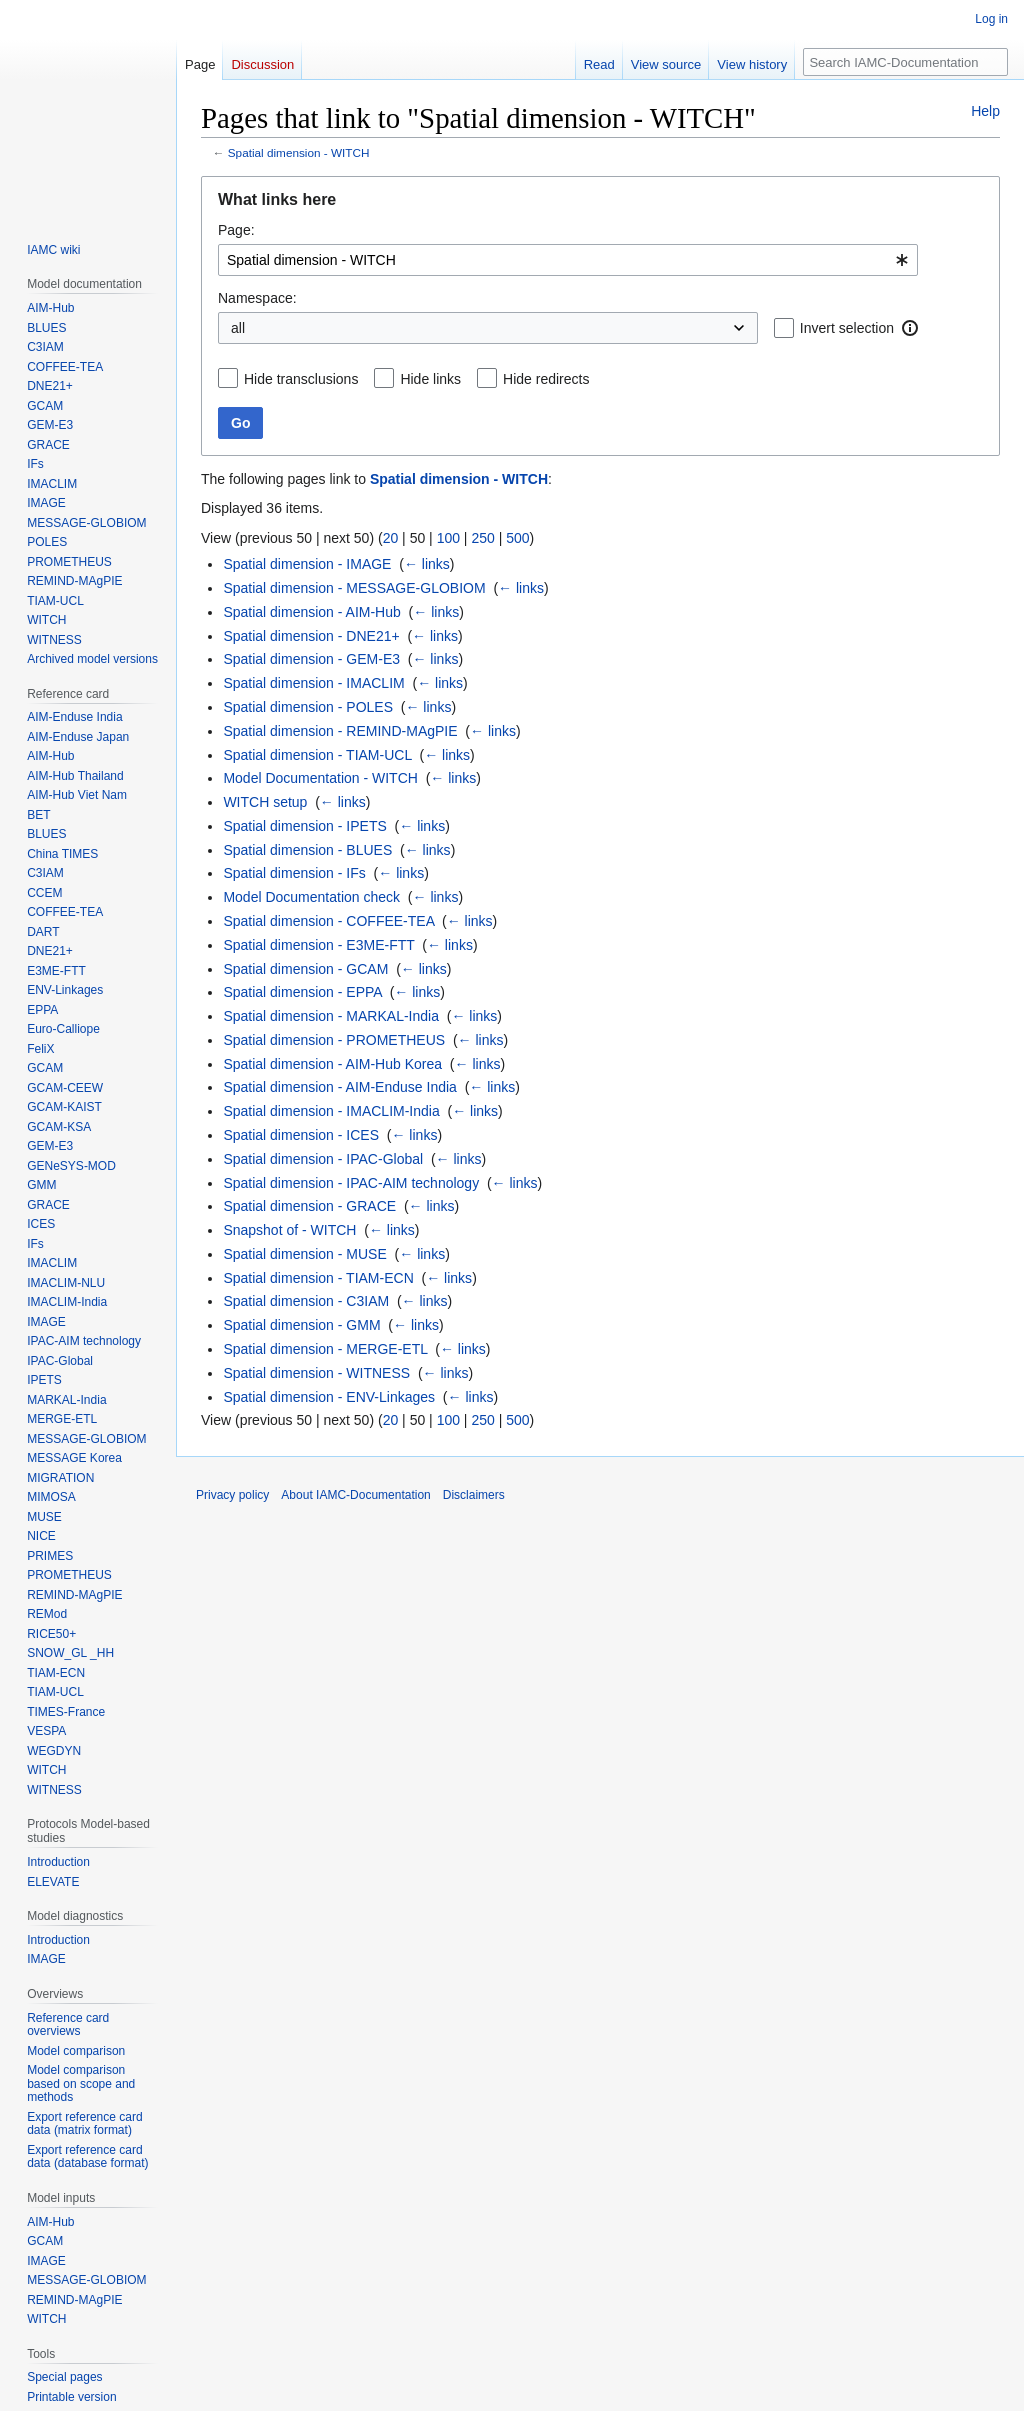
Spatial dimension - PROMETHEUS (334, 1040)
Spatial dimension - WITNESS (316, 1373)
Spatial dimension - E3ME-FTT (318, 945)
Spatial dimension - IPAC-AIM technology (351, 1183)
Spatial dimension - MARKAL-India (331, 1016)
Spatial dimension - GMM (301, 1325)
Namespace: (257, 298)
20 (391, 538)
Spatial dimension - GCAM (305, 969)
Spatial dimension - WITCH (299, 152)
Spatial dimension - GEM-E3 (311, 659)
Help (985, 111)
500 (517, 538)
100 (448, 538)
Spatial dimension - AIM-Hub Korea (332, 1064)
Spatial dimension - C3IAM (306, 1301)
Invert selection (847, 328)
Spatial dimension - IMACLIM (313, 683)
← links (427, 564)
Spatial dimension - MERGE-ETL (325, 1349)
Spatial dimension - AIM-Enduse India (339, 1087)
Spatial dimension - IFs (294, 873)
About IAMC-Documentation (355, 1495)
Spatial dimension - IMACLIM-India (331, 1111)
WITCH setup (265, 802)
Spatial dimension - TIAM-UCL (317, 755)
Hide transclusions (301, 379)
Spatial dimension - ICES (301, 1135)
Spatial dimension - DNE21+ (311, 636)
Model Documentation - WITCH (320, 778)
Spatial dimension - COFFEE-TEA (328, 921)
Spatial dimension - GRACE (309, 1206)
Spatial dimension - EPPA (302, 992)
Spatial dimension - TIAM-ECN (318, 1278)
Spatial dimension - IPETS (304, 826)
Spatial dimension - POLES (308, 707)
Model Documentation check (311, 897)
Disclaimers (474, 1495)
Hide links (430, 379)
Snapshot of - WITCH (289, 1230)
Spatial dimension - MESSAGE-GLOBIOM (354, 588)
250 (482, 538)
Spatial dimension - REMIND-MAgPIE (340, 731)
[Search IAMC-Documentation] (905, 62)
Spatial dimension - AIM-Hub (311, 612)
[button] (910, 328)
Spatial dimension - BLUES (307, 850)
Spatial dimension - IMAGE (307, 564)
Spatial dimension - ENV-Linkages (329, 1397)
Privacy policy (232, 1495)
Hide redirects (546, 379)
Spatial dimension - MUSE (304, 1254)
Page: (236, 230)
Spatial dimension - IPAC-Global (323, 1159)
